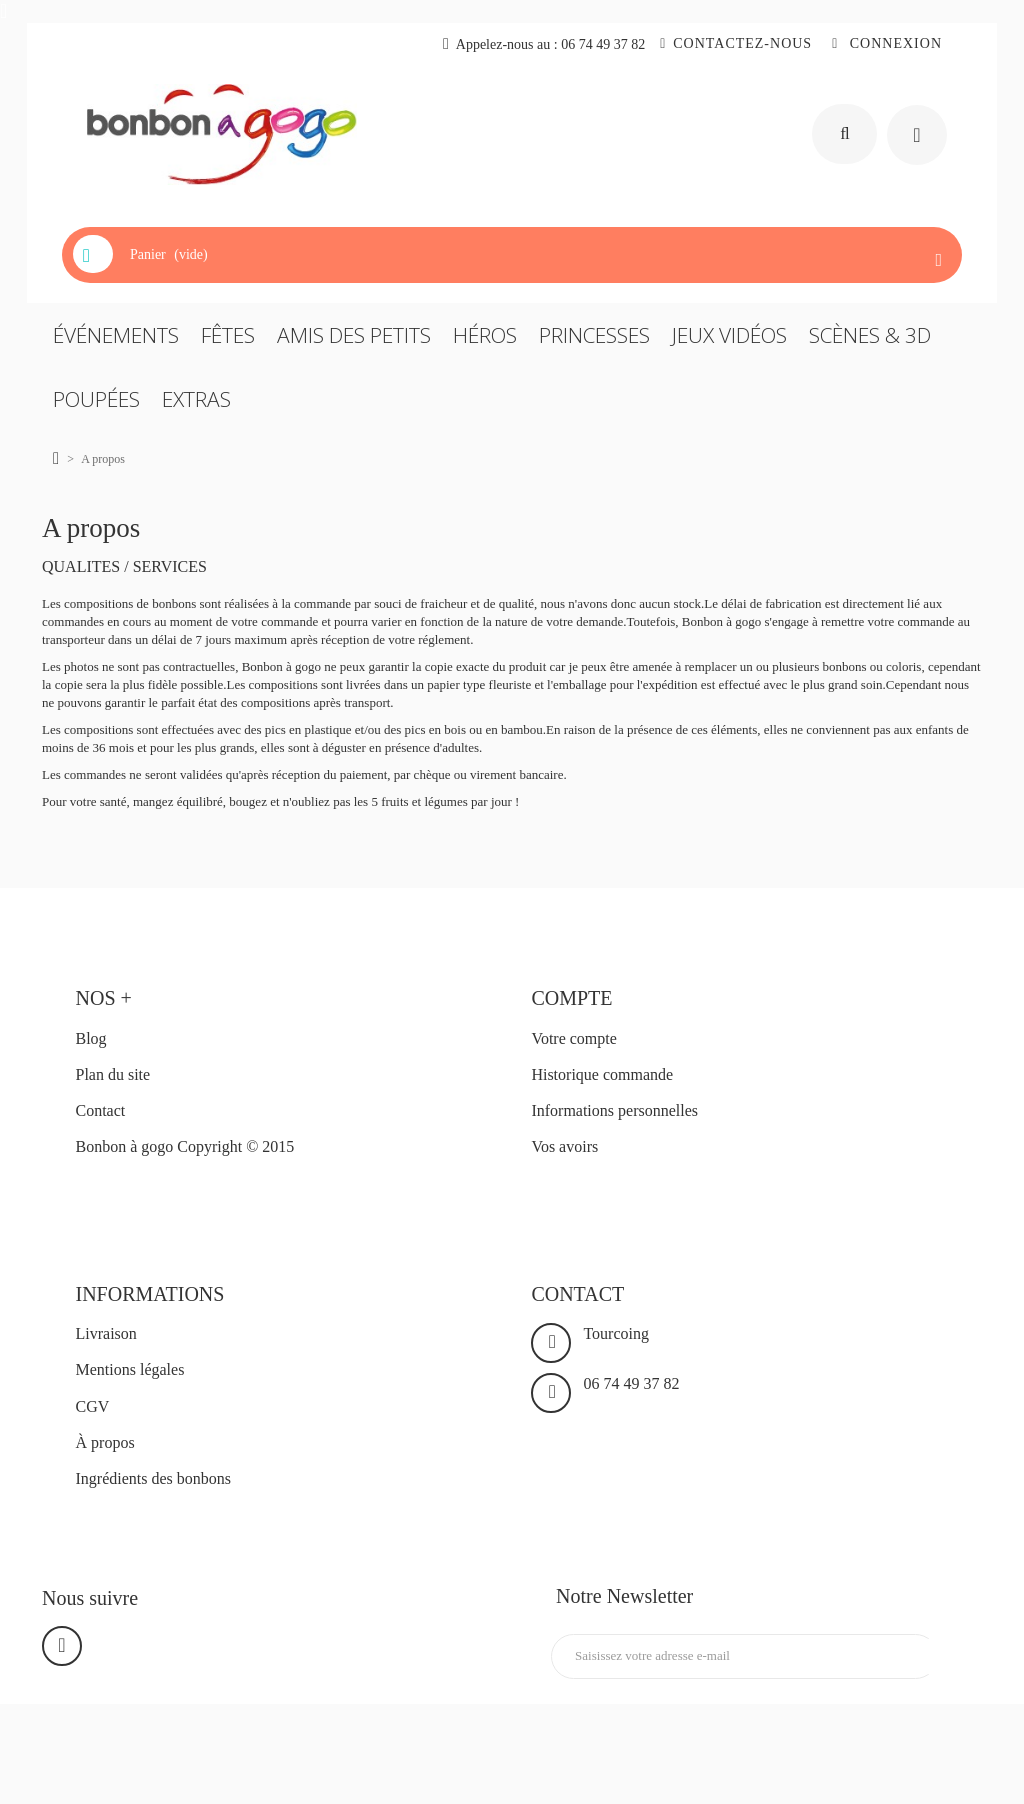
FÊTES (228, 335)
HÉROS (485, 335)
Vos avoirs (564, 1146)
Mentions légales (130, 1369)
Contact (101, 1110)
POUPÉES (96, 399)
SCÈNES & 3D (870, 335)
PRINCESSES (594, 335)
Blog (91, 1038)
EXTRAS (196, 399)
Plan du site (113, 1074)
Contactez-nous (742, 43)
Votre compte (573, 1038)
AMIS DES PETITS (354, 335)
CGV (93, 1406)
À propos (105, 1442)
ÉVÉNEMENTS (116, 335)
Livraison (106, 1333)
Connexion (893, 43)
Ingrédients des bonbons (154, 1478)
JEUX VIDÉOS (729, 335)
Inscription (936, 1656)
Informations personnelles (614, 1110)
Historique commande (602, 1074)
